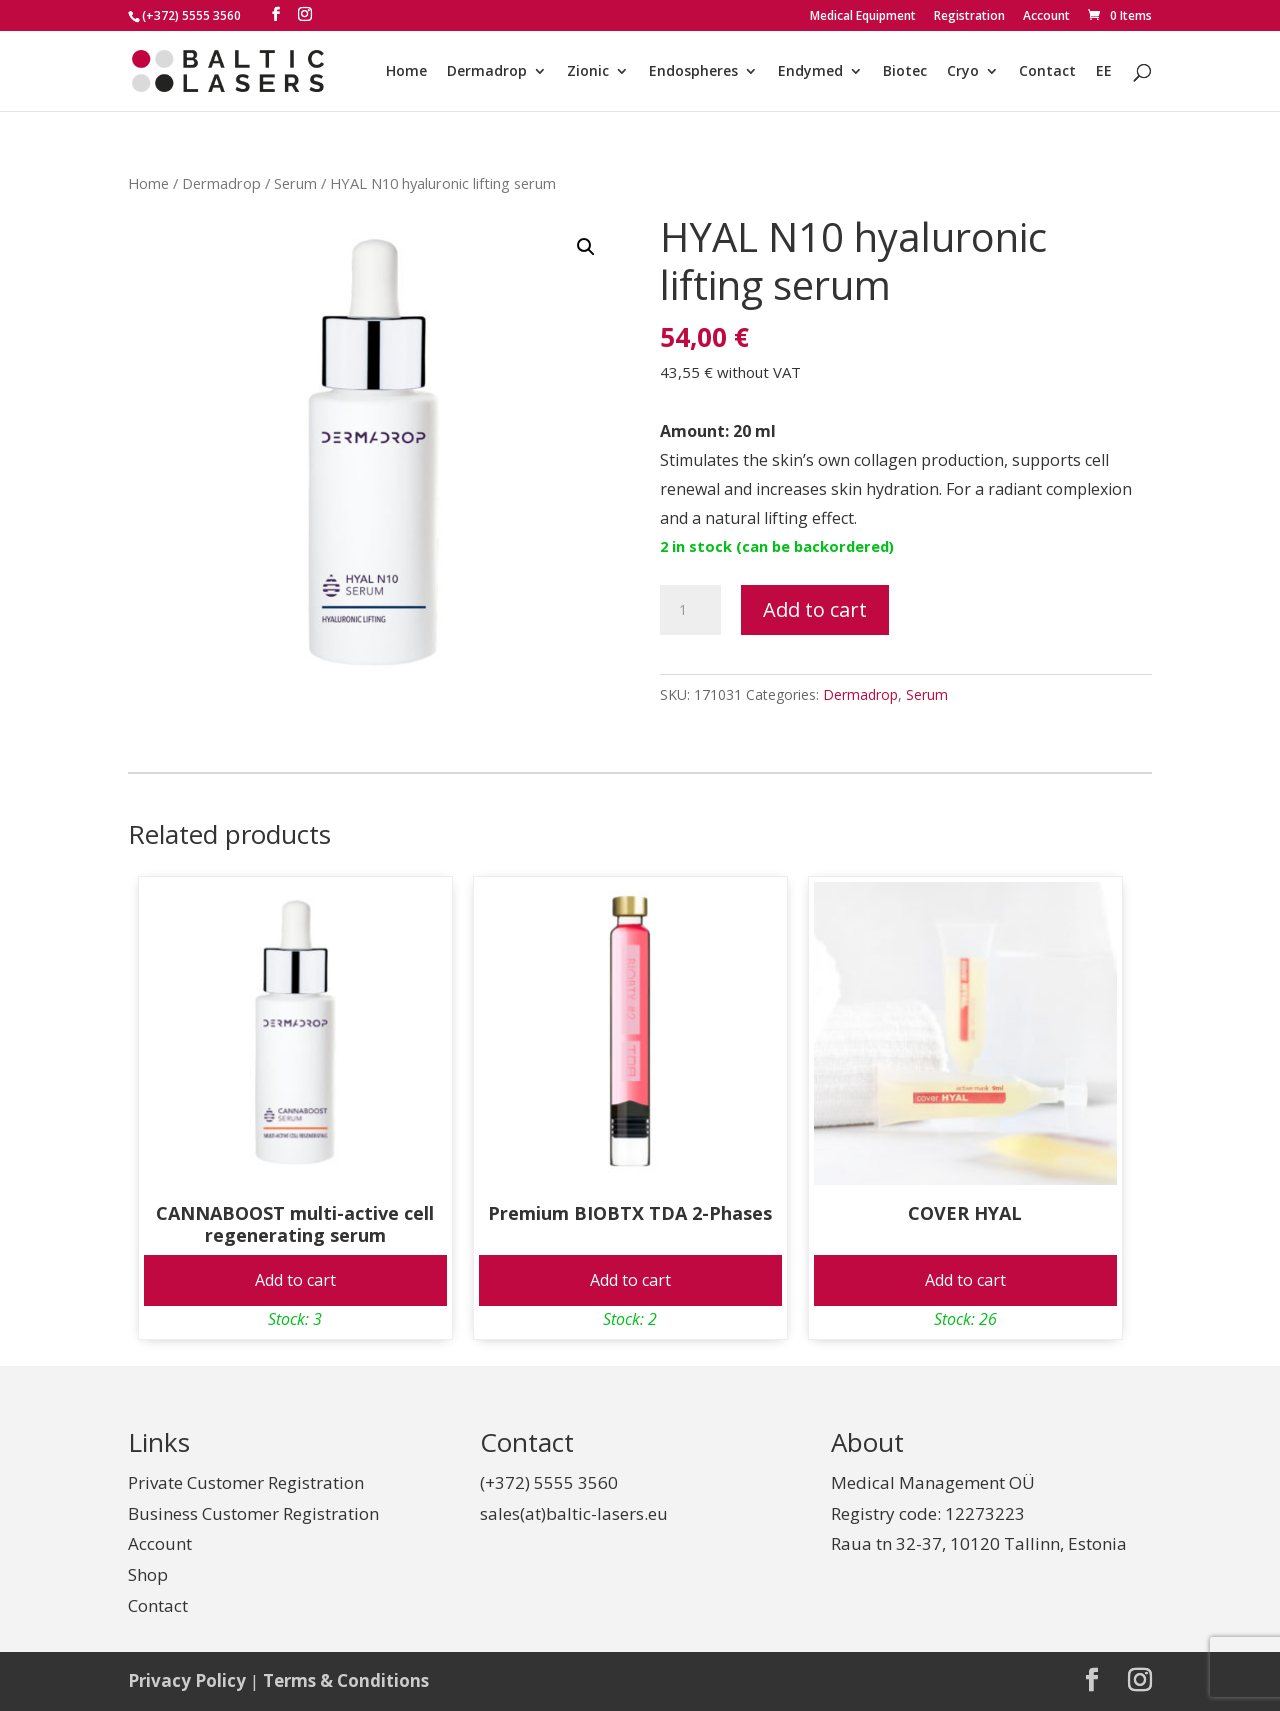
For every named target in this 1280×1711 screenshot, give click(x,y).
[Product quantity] (690, 610)
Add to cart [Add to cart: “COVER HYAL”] (965, 1280)
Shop (148, 1574)
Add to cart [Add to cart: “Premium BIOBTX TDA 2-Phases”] (630, 1280)
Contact (1047, 72)
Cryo (963, 72)
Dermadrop (487, 72)
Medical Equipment (863, 17)
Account (1046, 17)
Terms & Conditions (346, 1680)
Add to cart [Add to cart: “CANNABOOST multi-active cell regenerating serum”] (295, 1280)
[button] (586, 247)
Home (406, 72)
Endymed (810, 72)
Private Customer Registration (246, 1482)
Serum (295, 183)
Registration (969, 17)
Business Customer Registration (253, 1513)
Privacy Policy (187, 1680)
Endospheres (693, 72)
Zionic (588, 72)
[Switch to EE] (1104, 87)
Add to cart (815, 609)
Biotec (905, 72)
